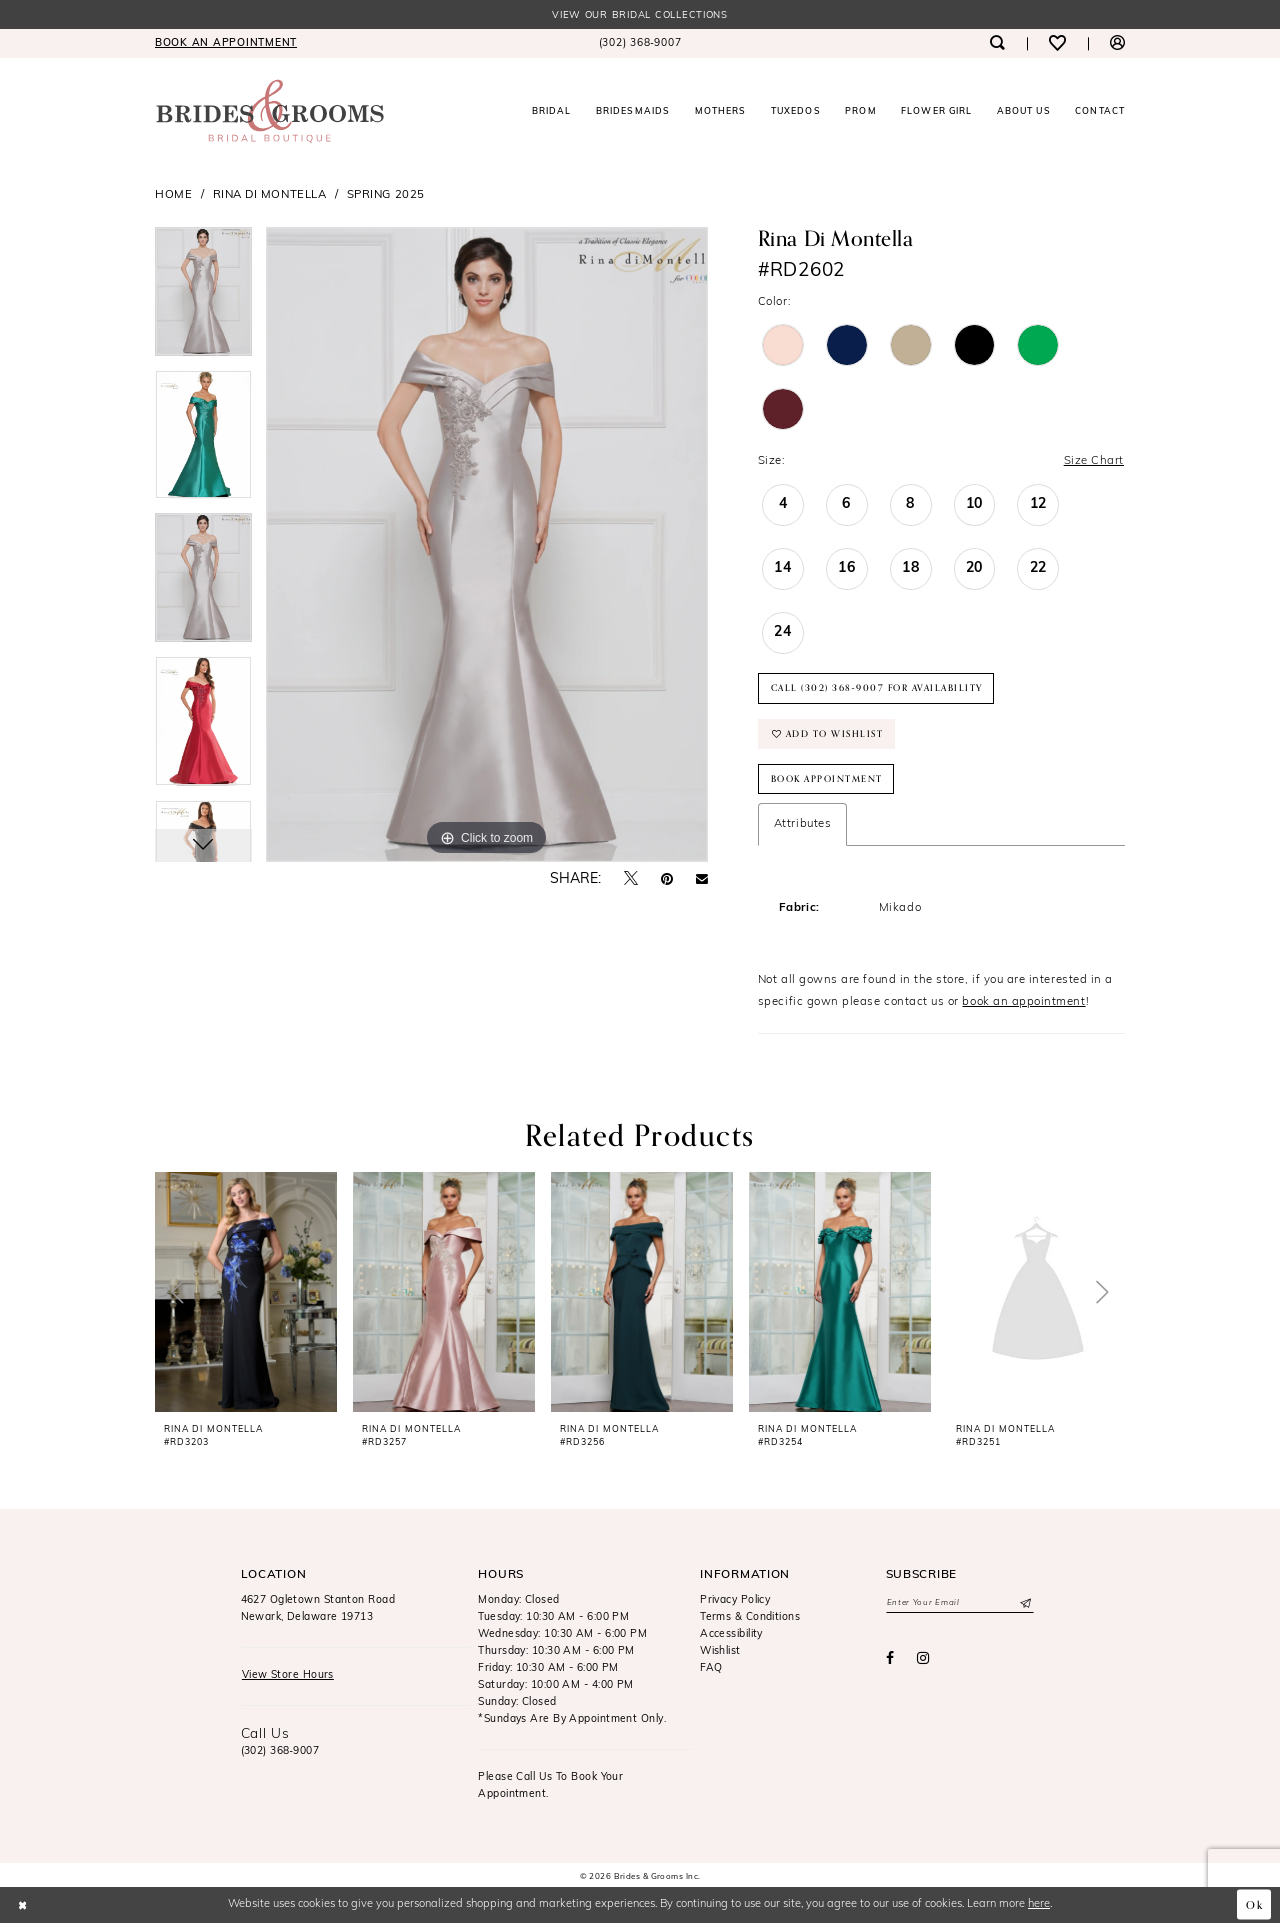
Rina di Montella (270, 195)
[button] (1117, 43)
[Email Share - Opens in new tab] (702, 880)
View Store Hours (288, 1676)
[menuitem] (226, 43)
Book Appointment (827, 779)
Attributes (802, 824)
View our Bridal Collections (640, 15)
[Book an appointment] (226, 43)
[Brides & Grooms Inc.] (270, 111)
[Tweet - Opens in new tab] (631, 879)
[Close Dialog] (22, 1905)
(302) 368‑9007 (280, 1751)
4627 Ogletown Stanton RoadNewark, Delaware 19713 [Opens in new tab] (318, 1610)
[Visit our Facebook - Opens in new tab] (890, 1660)
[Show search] (996, 43)
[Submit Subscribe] (1024, 1604)
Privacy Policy (735, 1601)
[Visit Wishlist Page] (1057, 43)
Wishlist (720, 1651)
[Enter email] (960, 1604)
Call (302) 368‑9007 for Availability (877, 688)
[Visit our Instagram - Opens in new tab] (923, 1660)
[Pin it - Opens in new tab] (667, 880)
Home (173, 195)
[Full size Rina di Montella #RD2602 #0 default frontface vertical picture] (487, 545)
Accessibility (731, 1635)
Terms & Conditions (750, 1618)
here (1039, 1904)
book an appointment (1023, 1002)
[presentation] (246, 1292)
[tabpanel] (203, 298)
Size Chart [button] (1094, 461)
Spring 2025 (386, 195)
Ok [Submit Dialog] (1255, 1905)
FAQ (711, 1668)
